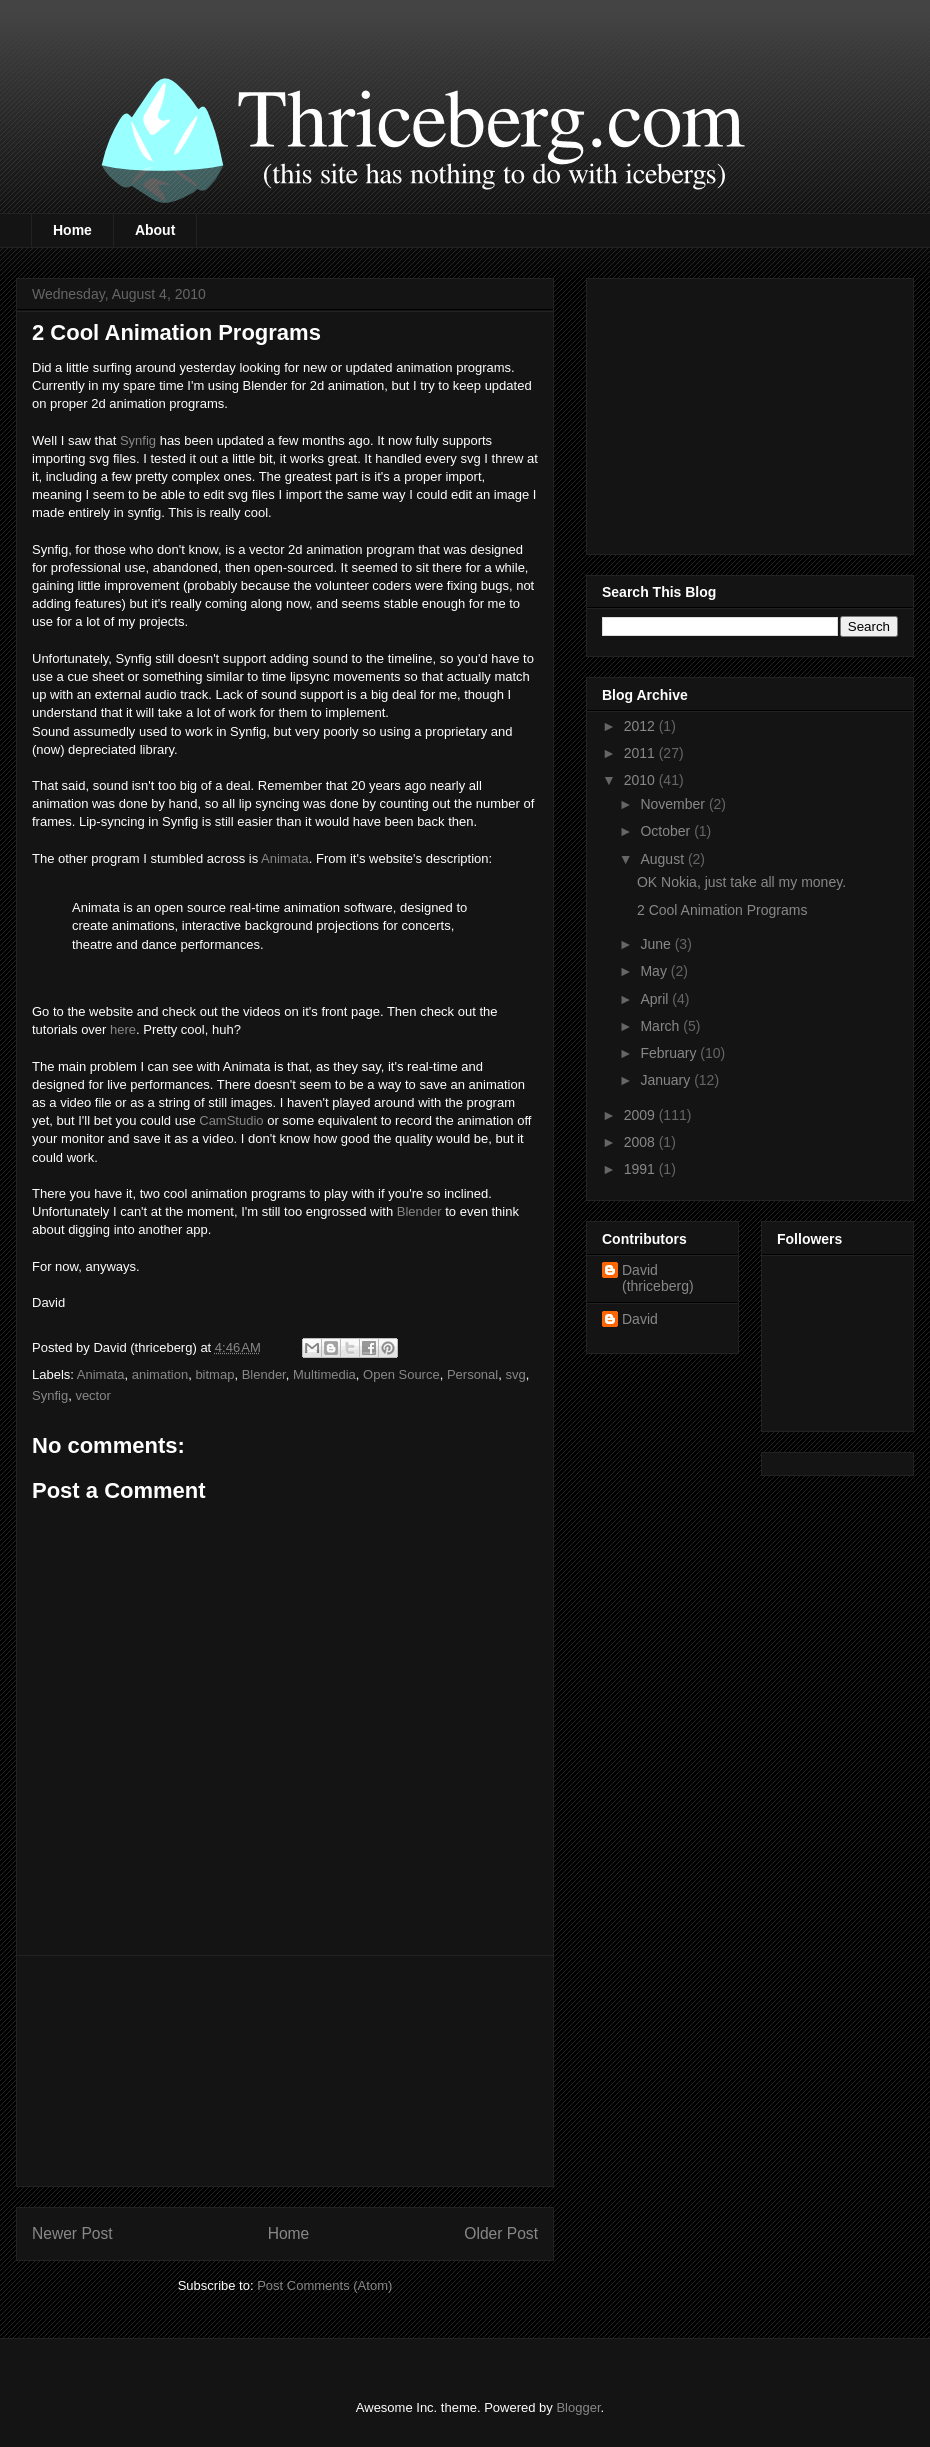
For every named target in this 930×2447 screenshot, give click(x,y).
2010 (641, 780)
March (661, 1026)
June (657, 944)
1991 (641, 1169)
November (674, 804)
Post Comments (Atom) (324, 2285)
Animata (285, 858)
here (123, 1029)
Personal (472, 1374)
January (667, 1080)
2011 (641, 753)
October (667, 831)
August (663, 859)
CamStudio (231, 1120)
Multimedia (324, 1374)
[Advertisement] (285, 2071)
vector (92, 1395)
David (640, 1319)
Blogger (578, 2407)
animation (160, 1374)
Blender (419, 1211)
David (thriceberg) (658, 1278)
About (155, 230)
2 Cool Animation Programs (722, 910)
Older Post (501, 2233)
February (670, 1053)
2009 (641, 1115)
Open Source (401, 1374)
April (656, 999)
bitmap (214, 1374)
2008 (641, 1142)
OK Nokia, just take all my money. (741, 882)
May (655, 971)
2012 (641, 726)
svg (515, 1374)
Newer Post (72, 2233)
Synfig (138, 440)
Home (72, 230)
